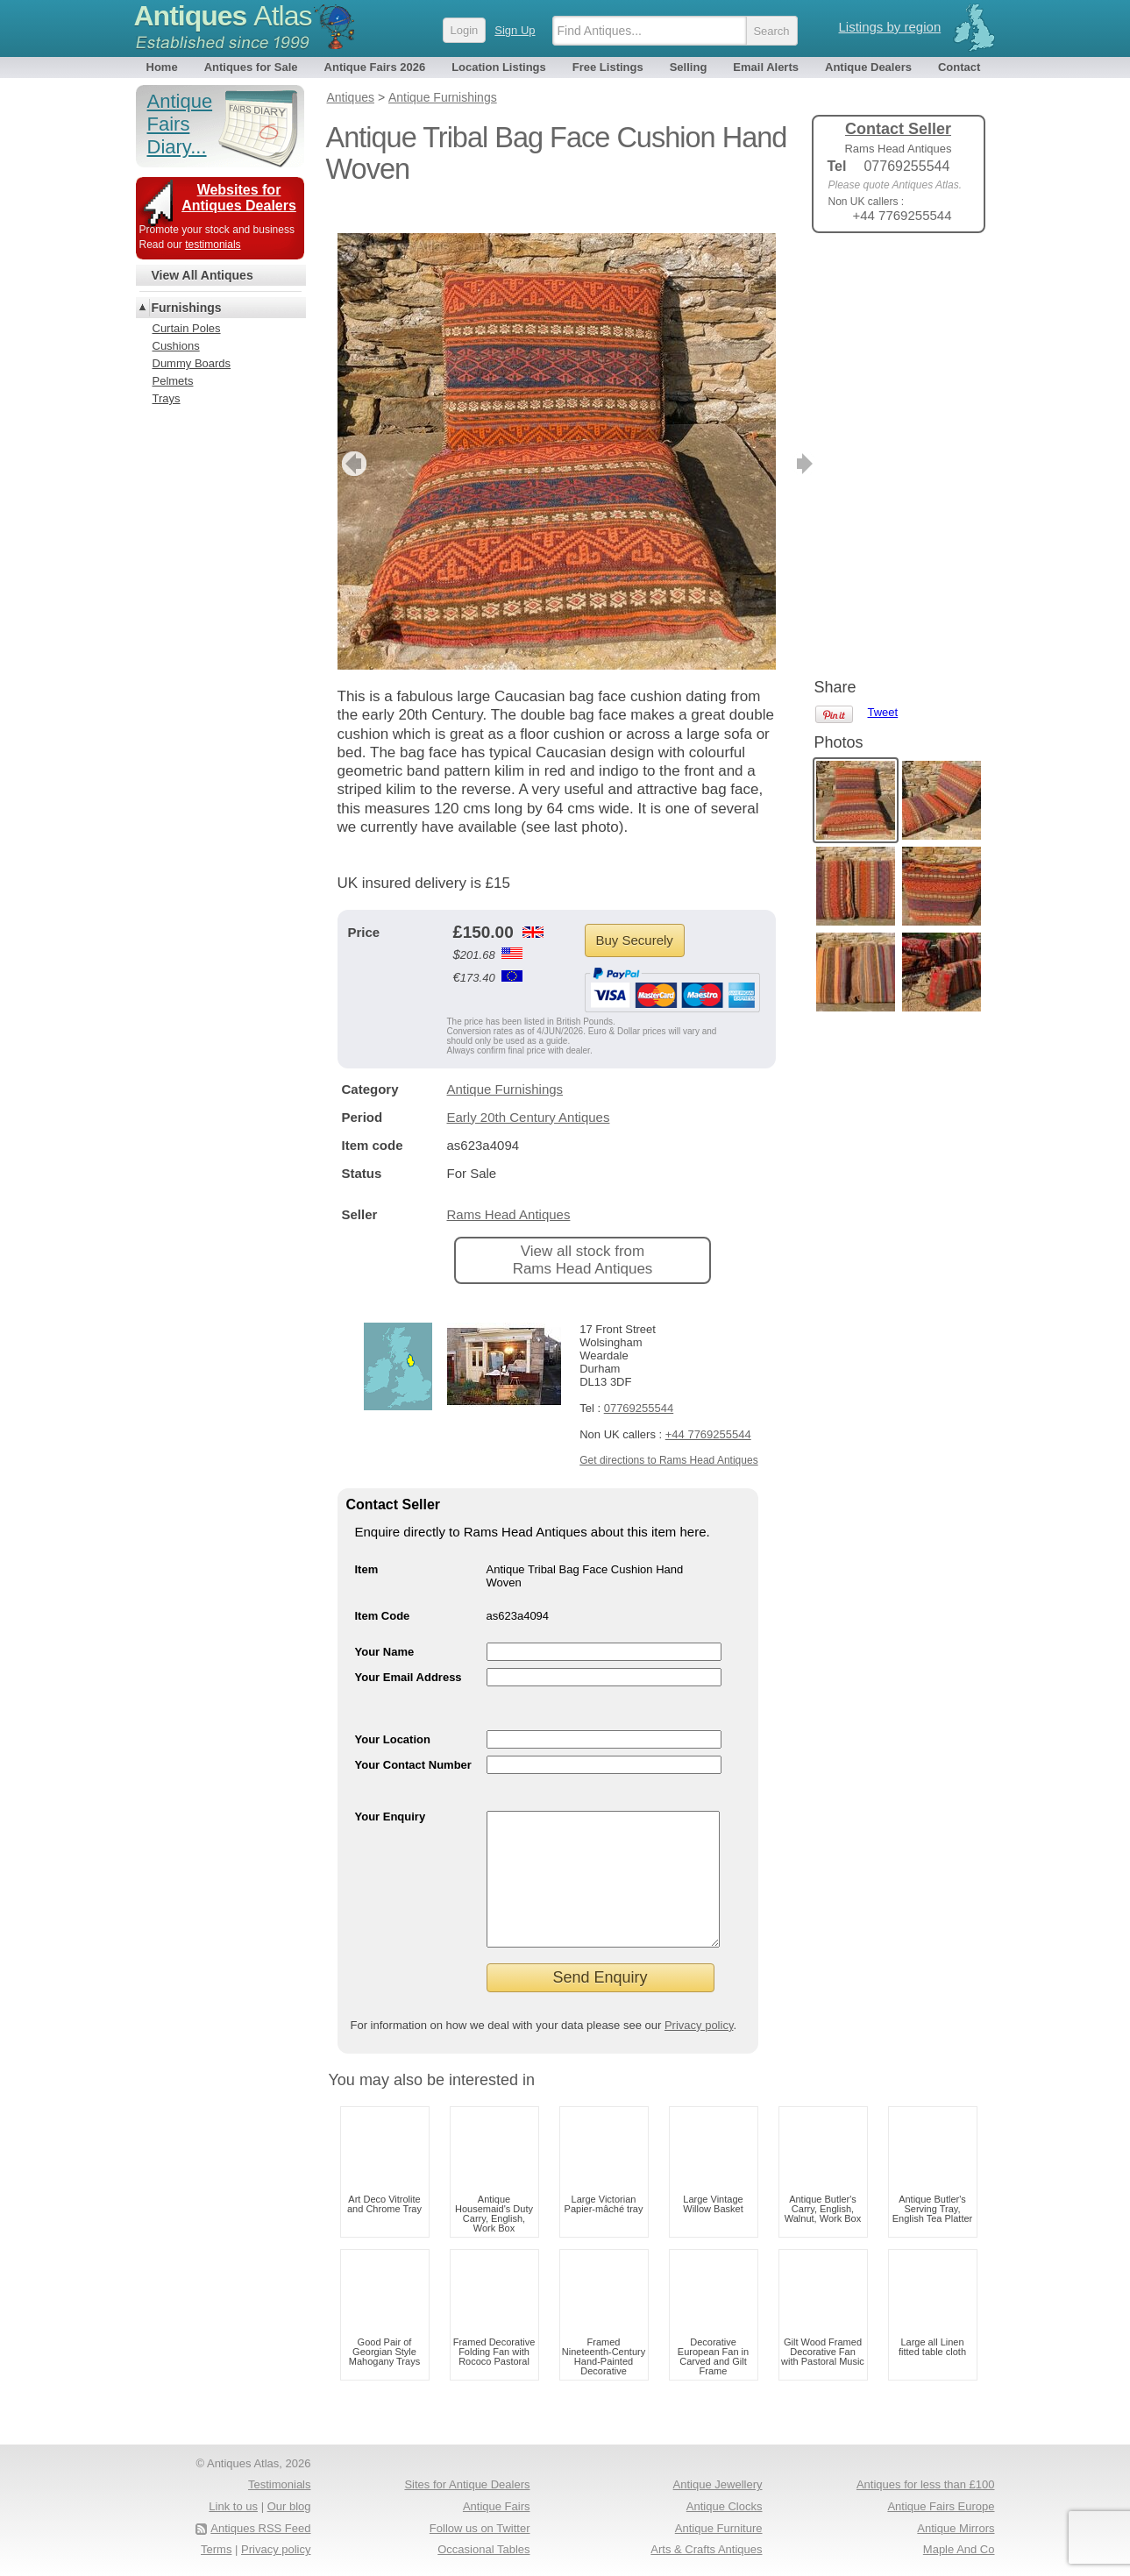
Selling (688, 67)
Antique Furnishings (505, 1062)
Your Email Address (408, 1650)
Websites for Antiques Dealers (238, 197)
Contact (959, 67)
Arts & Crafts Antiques (706, 2549)
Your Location (392, 1713)
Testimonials (279, 2484)
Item (367, 1543)
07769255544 (639, 1381)
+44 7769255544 (708, 1408)
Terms (216, 2549)
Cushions (176, 345)
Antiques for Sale (251, 67)
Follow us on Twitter (480, 2528)
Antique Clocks (724, 2506)
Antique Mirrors (955, 2528)
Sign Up (514, 30)
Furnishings (187, 308)
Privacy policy (699, 2025)
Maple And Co (959, 2549)
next (761, 437)
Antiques (223, 16)
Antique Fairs (496, 2506)
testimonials (212, 244)
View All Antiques (202, 275)
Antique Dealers (868, 67)
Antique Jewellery (718, 2484)
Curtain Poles (187, 328)
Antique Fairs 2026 (375, 67)
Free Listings (607, 67)
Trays (167, 398)
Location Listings (498, 67)
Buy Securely (634, 913)
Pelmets (173, 380)
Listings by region (890, 26)
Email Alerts (766, 67)
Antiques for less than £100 (925, 2484)
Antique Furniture (719, 2528)
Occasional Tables (483, 2549)
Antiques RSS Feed (260, 2528)
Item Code (382, 1589)
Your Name (385, 1625)
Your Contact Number (413, 1738)
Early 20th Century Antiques (528, 1090)
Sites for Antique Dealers (466, 2484)
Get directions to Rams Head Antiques (668, 1434)
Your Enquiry (390, 1790)
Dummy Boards (192, 363)
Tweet (883, 275)
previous (352, 437)
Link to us (233, 2506)
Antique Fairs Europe (940, 2506)
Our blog (289, 2506)
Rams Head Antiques (509, 1188)
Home (162, 67)
